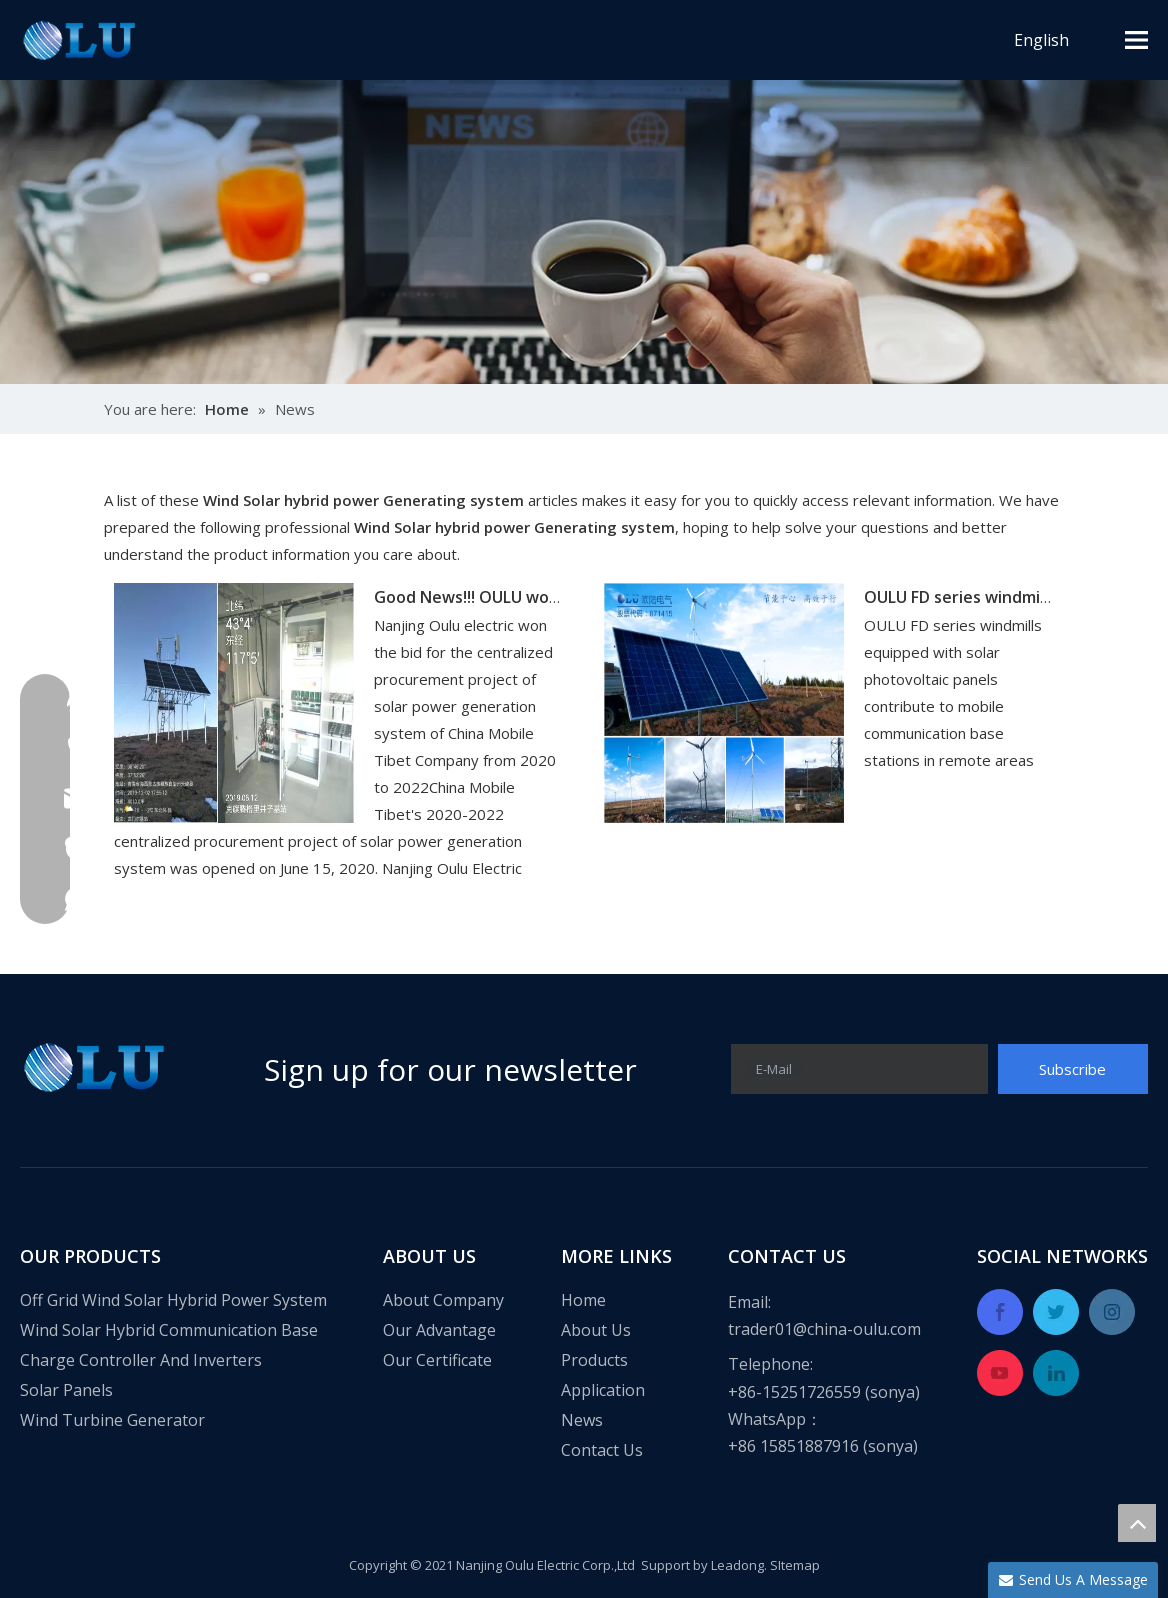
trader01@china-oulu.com (824, 1329)
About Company (443, 1300)
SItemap (795, 1565)
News (582, 1420)
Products (594, 1360)
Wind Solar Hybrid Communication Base (169, 1330)
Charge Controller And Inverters (141, 1360)
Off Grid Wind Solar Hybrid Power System (173, 1300)
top (1137, 1523)
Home (583, 1300)
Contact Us (602, 1450)
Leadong (737, 1565)
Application (603, 1390)
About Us (596, 1330)
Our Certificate (437, 1360)
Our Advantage (439, 1330)
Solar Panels (66, 1390)
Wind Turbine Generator (112, 1420)
